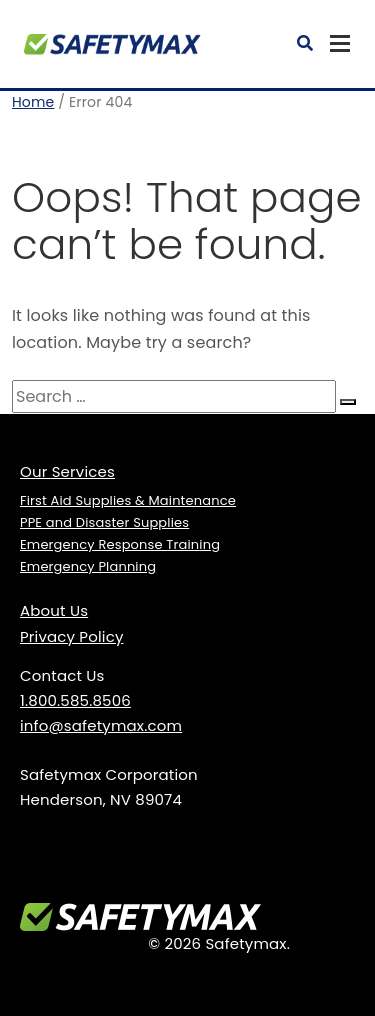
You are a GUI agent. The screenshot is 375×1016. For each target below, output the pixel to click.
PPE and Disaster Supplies (104, 522)
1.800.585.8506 (75, 700)
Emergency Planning (88, 566)
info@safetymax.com (101, 725)
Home (33, 102)
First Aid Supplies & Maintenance (128, 500)
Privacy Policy (72, 636)
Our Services (67, 471)
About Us (54, 610)
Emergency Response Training (120, 544)
